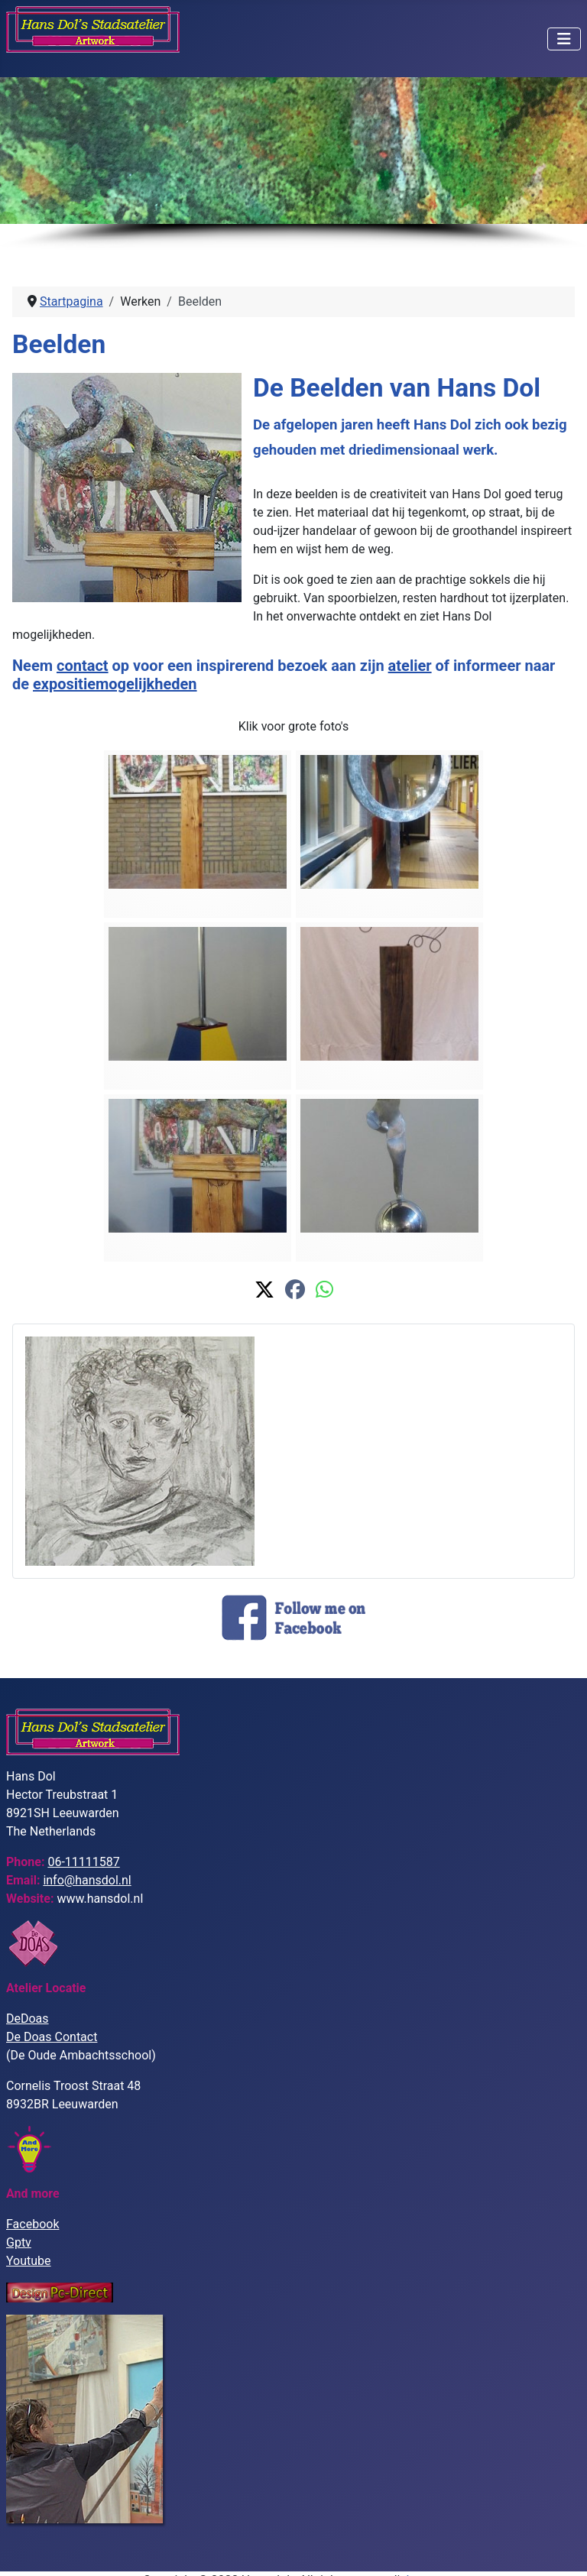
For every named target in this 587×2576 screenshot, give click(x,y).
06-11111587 (83, 1862)
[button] (264, 1290)
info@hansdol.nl (87, 1880)
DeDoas (27, 2018)
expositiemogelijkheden (115, 684)
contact (83, 665)
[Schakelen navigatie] (564, 39)
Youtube (28, 2261)
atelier (410, 665)
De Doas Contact (51, 2037)
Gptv (18, 2242)
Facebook (32, 2224)
